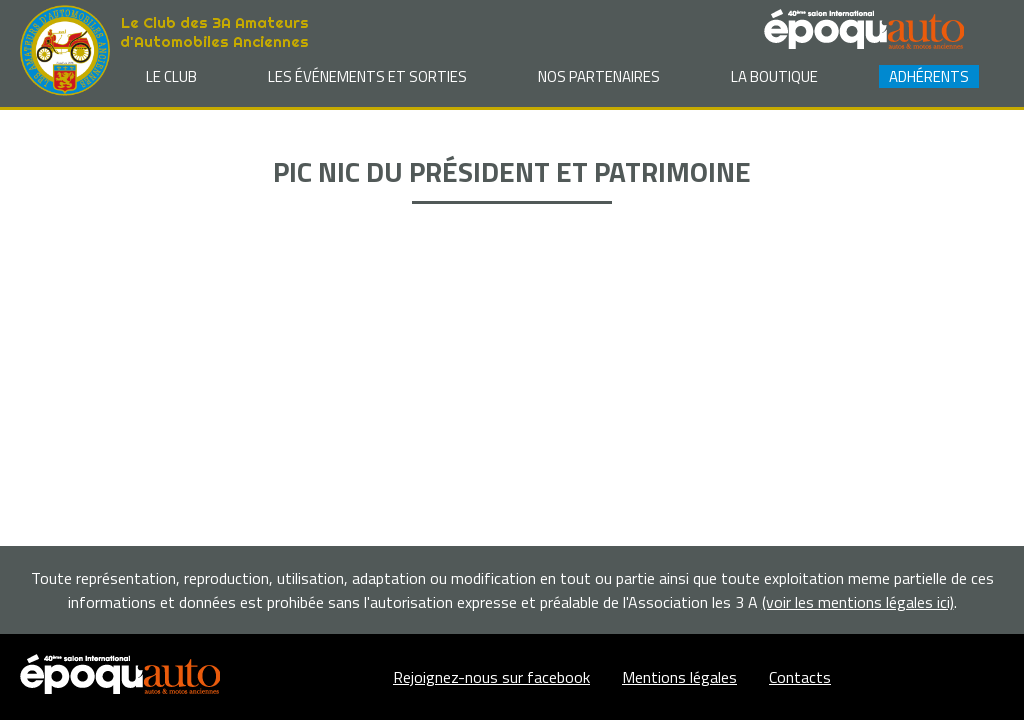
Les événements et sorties (367, 76)
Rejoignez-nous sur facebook (491, 677)
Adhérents (929, 76)
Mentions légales (679, 677)
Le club (171, 76)
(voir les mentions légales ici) (858, 602)
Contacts (800, 677)
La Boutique (774, 76)
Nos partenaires (599, 76)
